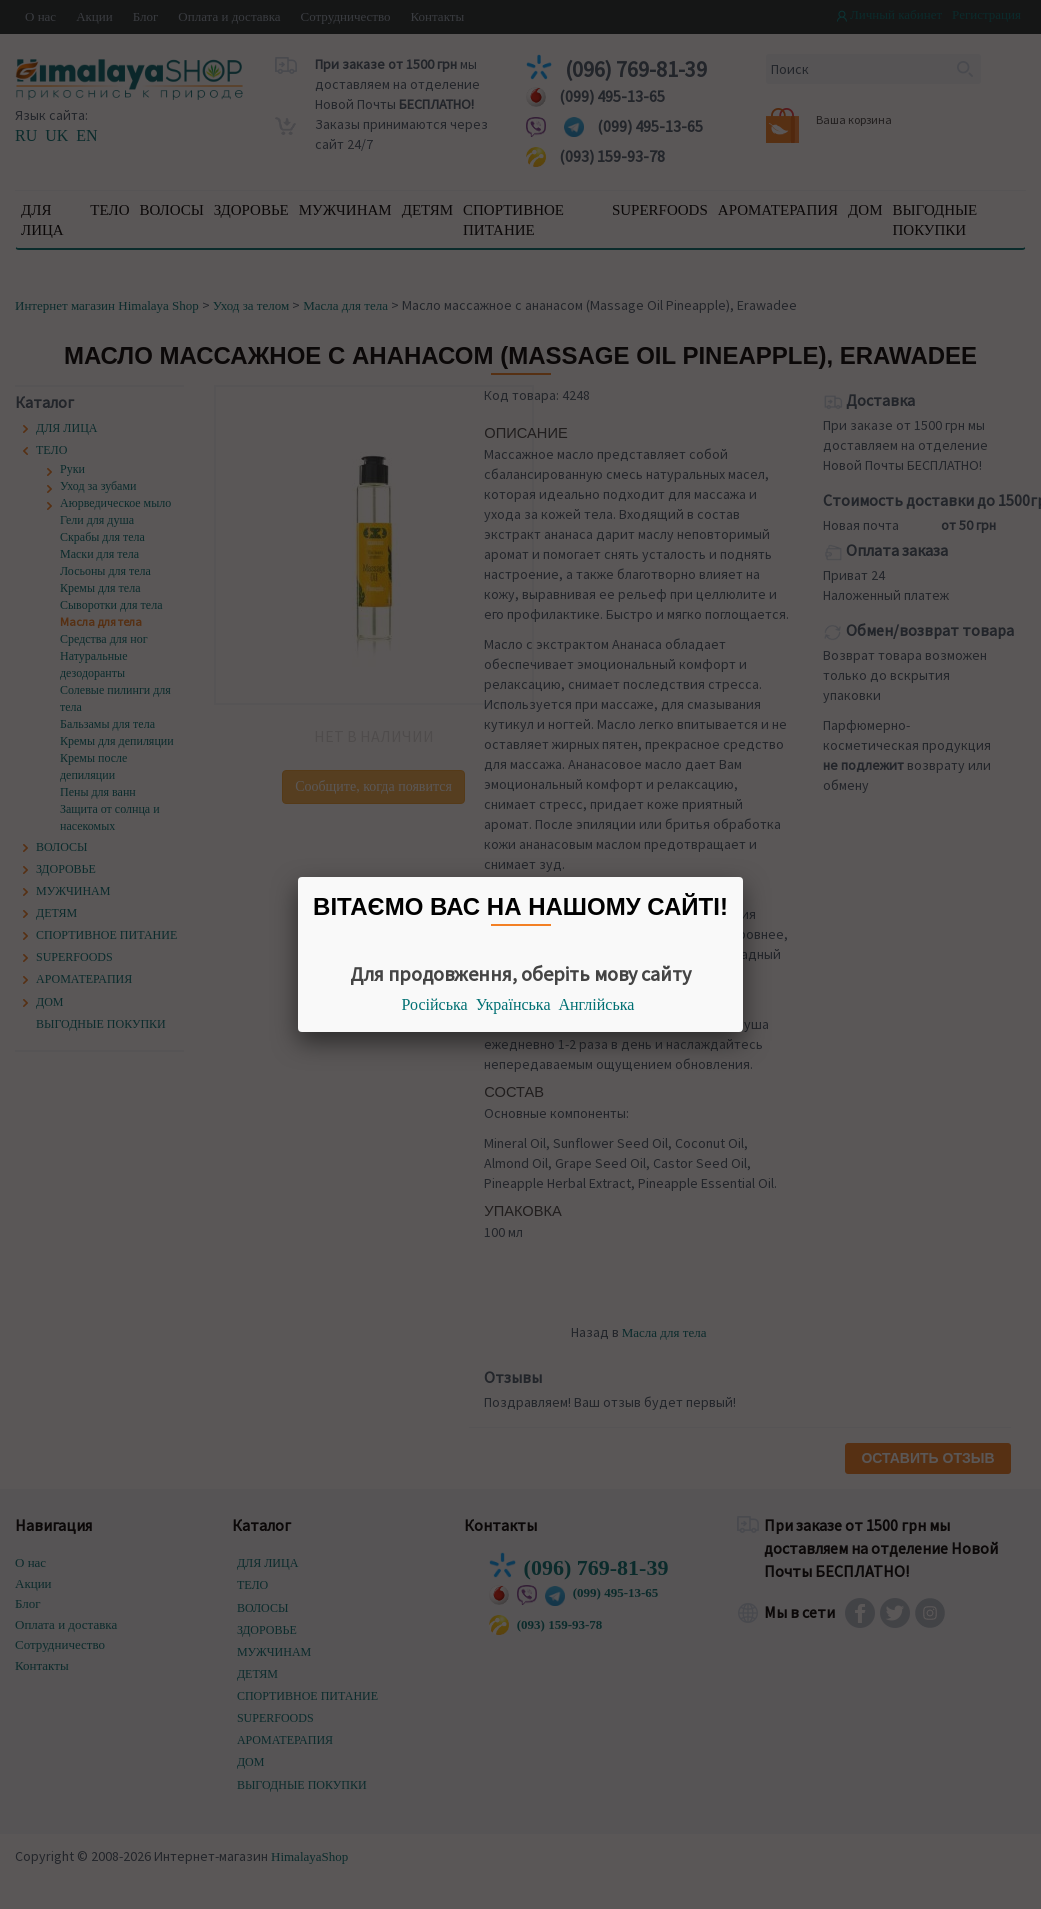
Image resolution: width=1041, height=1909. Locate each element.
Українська (513, 1004)
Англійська (597, 1004)
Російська (435, 1004)
